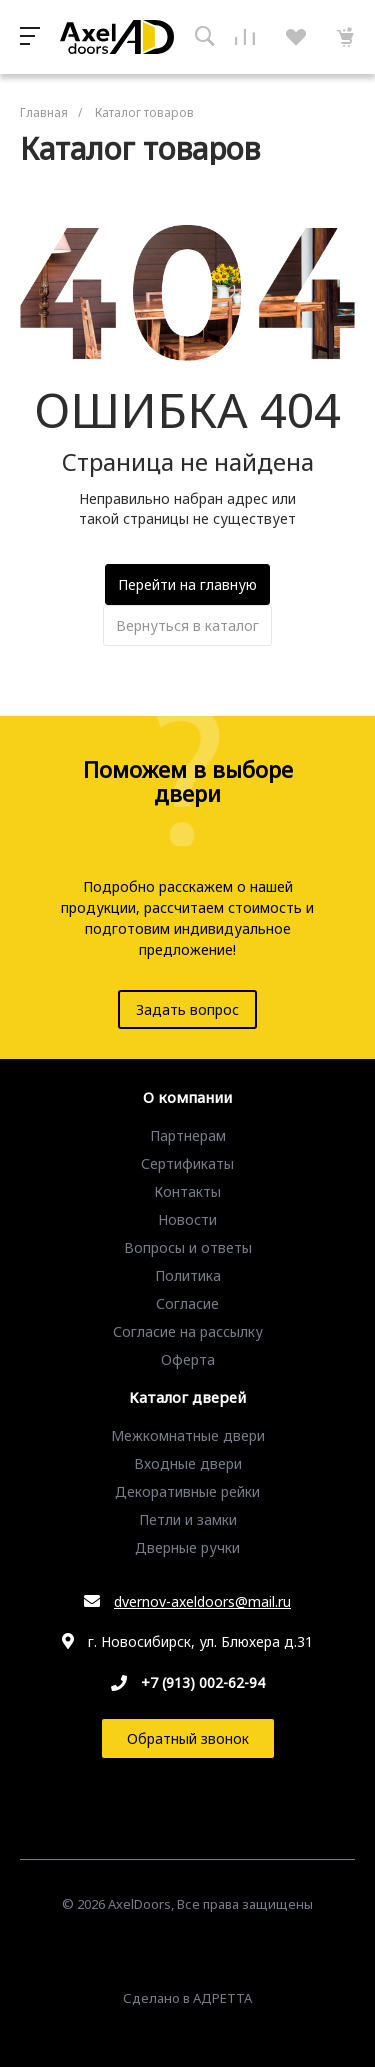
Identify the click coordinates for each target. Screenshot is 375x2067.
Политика (188, 1275)
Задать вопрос (187, 1009)
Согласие (187, 1303)
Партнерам (188, 1135)
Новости (187, 1219)
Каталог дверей (187, 1398)
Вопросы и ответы (188, 1247)
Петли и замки (188, 1519)
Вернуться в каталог (187, 625)
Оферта (188, 1359)
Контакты (187, 1191)
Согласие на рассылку (188, 1331)
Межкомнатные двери (188, 1435)
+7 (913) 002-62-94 (203, 1682)
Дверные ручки (187, 1547)
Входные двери (188, 1463)
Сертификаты (187, 1163)
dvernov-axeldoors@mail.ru (202, 1601)
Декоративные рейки (187, 1491)
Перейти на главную (187, 584)
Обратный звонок (188, 1738)
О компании (187, 1098)
